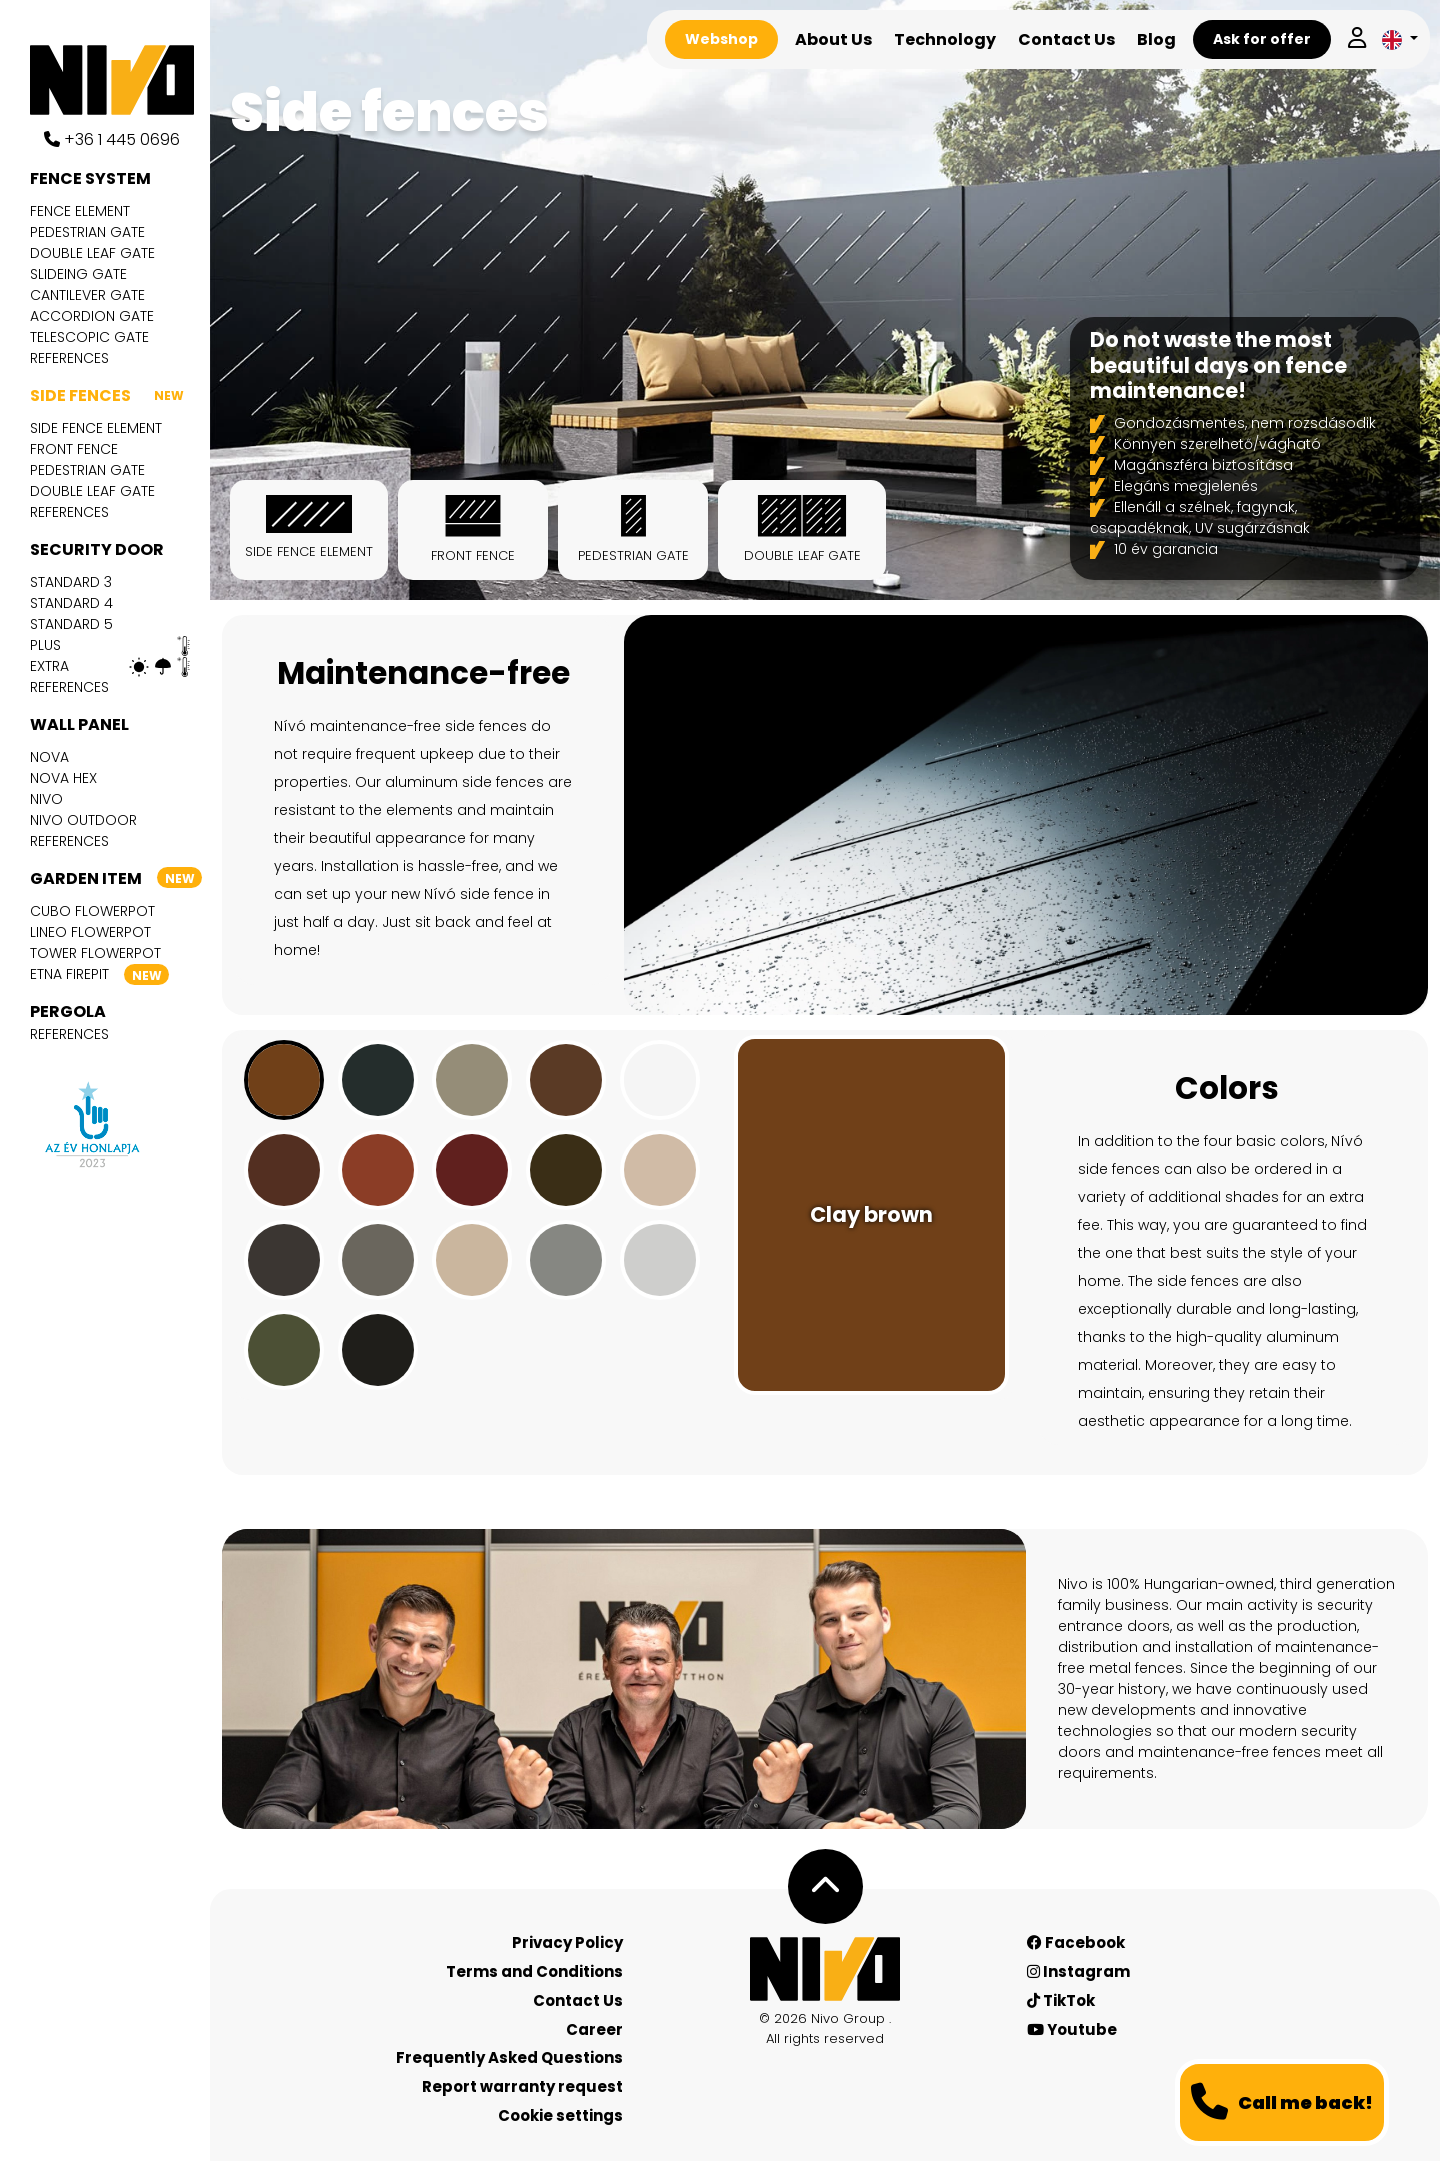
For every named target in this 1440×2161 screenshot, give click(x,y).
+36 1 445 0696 (112, 139)
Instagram (1078, 1971)
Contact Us (1066, 39)
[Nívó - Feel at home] (825, 1969)
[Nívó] (120, 80)
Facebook (1076, 1942)
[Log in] (1357, 39)
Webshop (721, 39)
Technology (945, 39)
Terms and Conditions (534, 1971)
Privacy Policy (567, 1942)
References (69, 358)
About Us (833, 39)
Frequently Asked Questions (509, 2057)
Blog (1156, 39)
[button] (1400, 39)
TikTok (1061, 2000)
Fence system (90, 178)
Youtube (1072, 2029)
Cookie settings (560, 2115)
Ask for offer (1262, 39)
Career (594, 2029)
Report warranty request (522, 2086)
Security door (97, 549)
